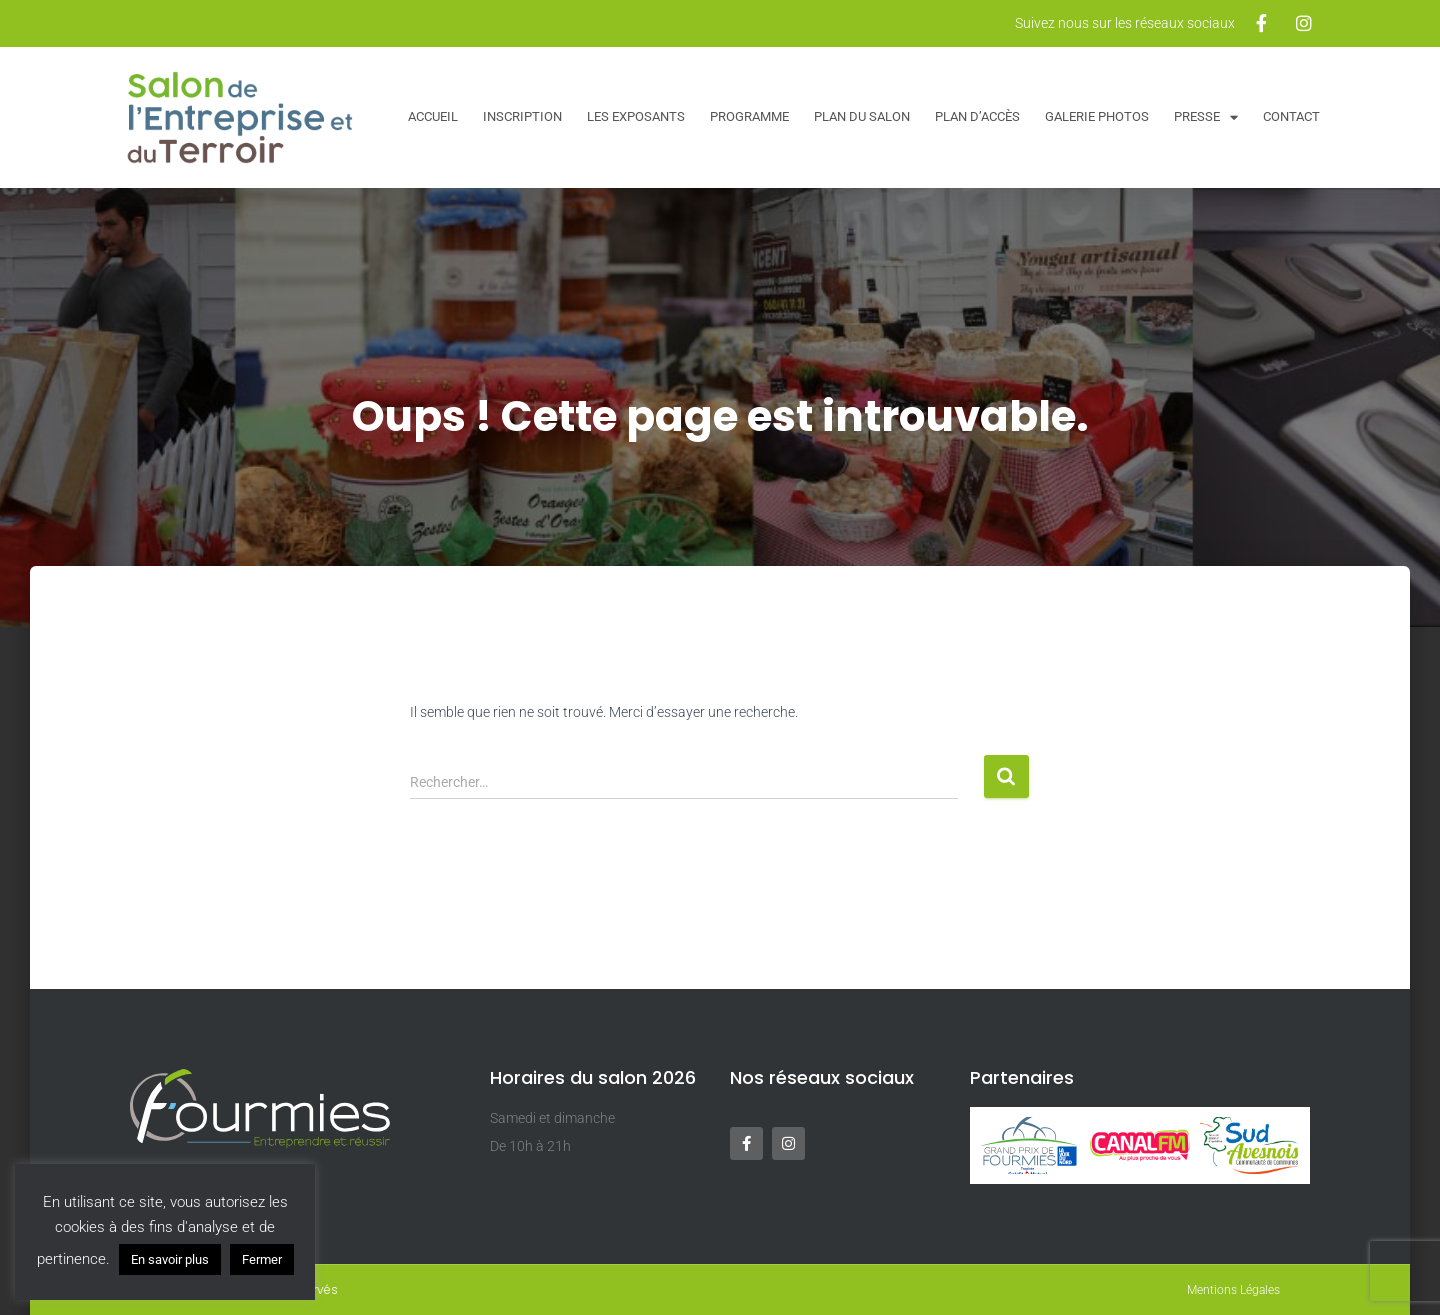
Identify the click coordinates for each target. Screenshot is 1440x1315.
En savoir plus (170, 1259)
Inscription (522, 116)
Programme (749, 116)
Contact (1291, 116)
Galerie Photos (1097, 116)
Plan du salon (862, 116)
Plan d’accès (977, 116)
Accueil (433, 116)
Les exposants (636, 116)
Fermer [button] (262, 1259)
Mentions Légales (1233, 1290)
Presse (1206, 117)
